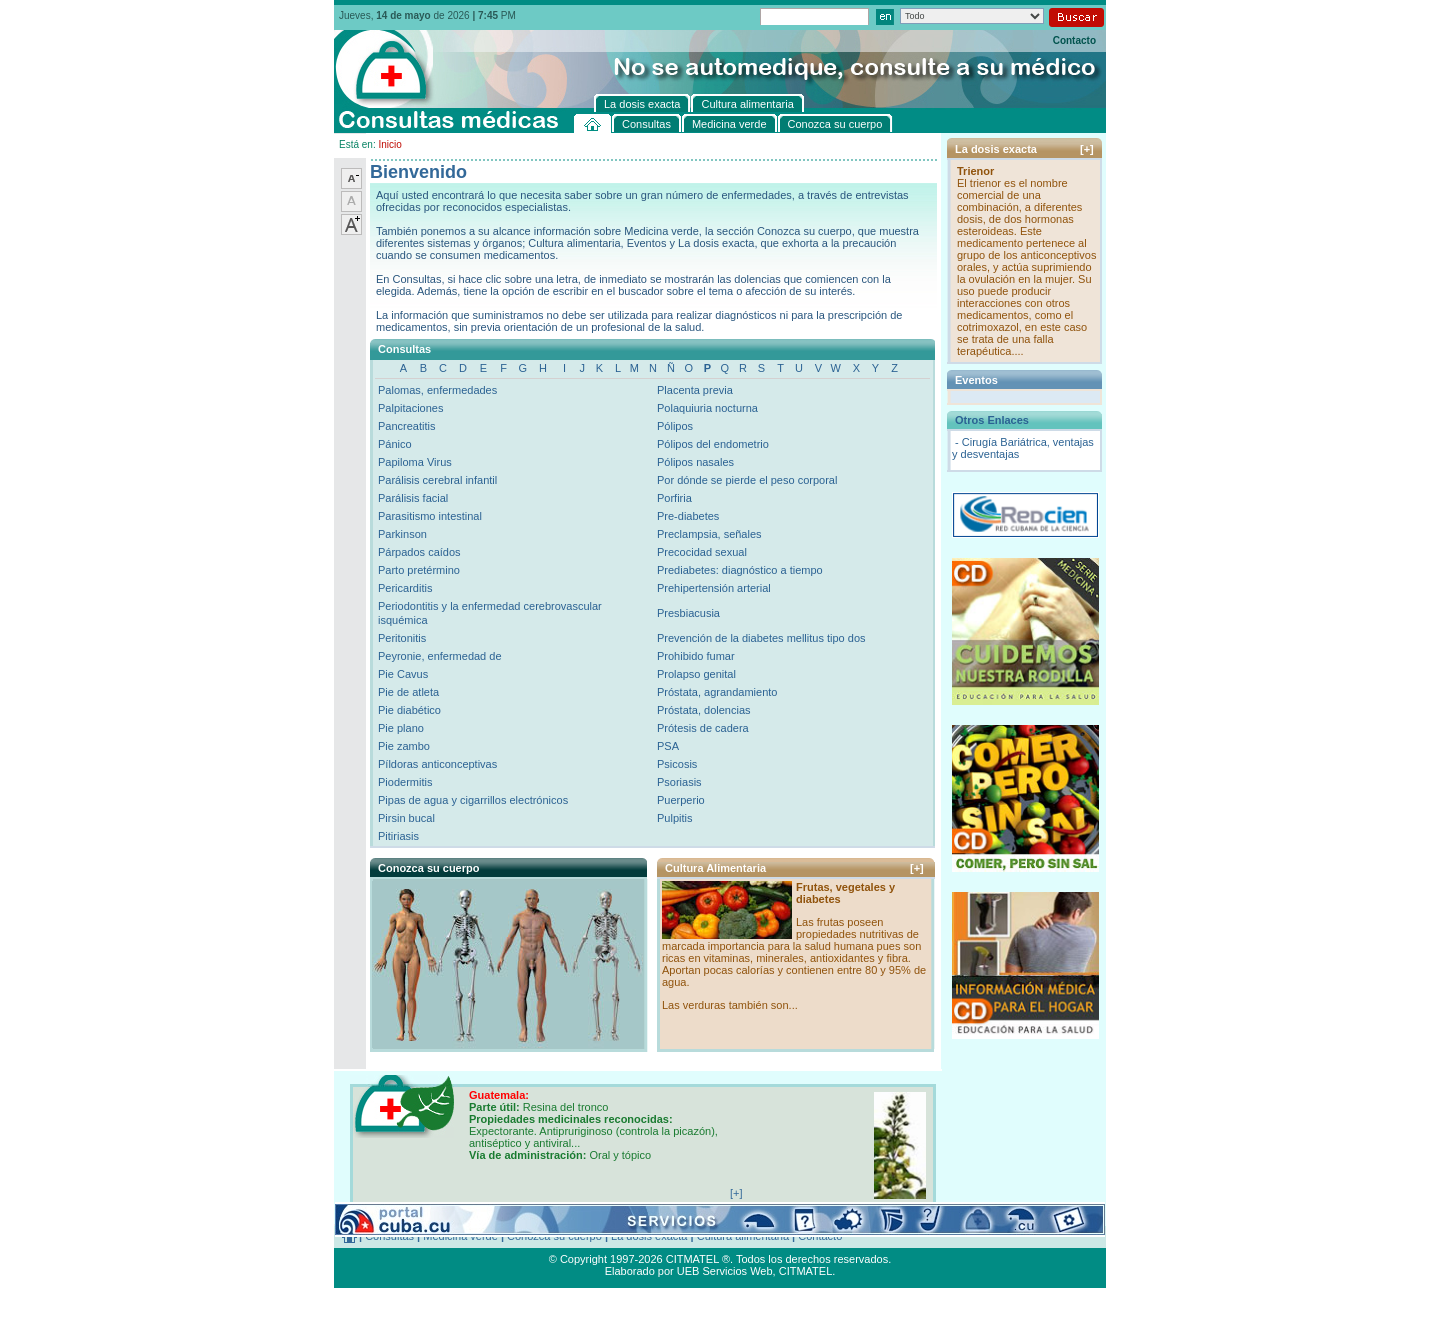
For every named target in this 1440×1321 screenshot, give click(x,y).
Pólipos (675, 426)
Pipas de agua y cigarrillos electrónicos (473, 800)
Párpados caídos (419, 552)
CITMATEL (806, 1271)
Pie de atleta (408, 692)
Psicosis (677, 764)
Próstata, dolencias (704, 710)
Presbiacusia (688, 613)
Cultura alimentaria (743, 1236)
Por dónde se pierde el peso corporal (747, 480)
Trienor (975, 171)
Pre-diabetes (688, 516)
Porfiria (674, 498)
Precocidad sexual (702, 552)
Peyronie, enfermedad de (440, 656)
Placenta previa (695, 390)
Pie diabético (409, 710)
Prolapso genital (696, 674)
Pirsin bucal (406, 818)
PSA (668, 746)
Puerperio (681, 800)
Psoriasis (679, 782)
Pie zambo (404, 746)
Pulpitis (674, 818)
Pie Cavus (403, 674)
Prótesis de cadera (703, 728)
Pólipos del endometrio (713, 444)
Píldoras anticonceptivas (437, 764)
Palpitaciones (410, 408)
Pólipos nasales (695, 462)
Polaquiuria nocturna (707, 408)
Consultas (389, 1236)
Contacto (1074, 40)
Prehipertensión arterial (714, 588)
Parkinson (402, 534)
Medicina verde (460, 1236)
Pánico (395, 444)
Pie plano (401, 728)
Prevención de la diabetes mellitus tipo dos (761, 638)
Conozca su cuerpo (554, 1236)
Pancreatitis (406, 426)
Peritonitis (402, 638)
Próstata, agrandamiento (717, 692)
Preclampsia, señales (709, 534)
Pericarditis (405, 588)
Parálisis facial (413, 498)
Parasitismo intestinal (430, 516)
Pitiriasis (398, 836)
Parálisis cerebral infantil (437, 480)
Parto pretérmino (419, 570)
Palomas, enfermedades (437, 390)
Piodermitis (405, 782)
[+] (917, 868)
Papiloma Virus (415, 462)
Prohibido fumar (696, 656)
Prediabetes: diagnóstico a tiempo (740, 570)
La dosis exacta (649, 1236)
